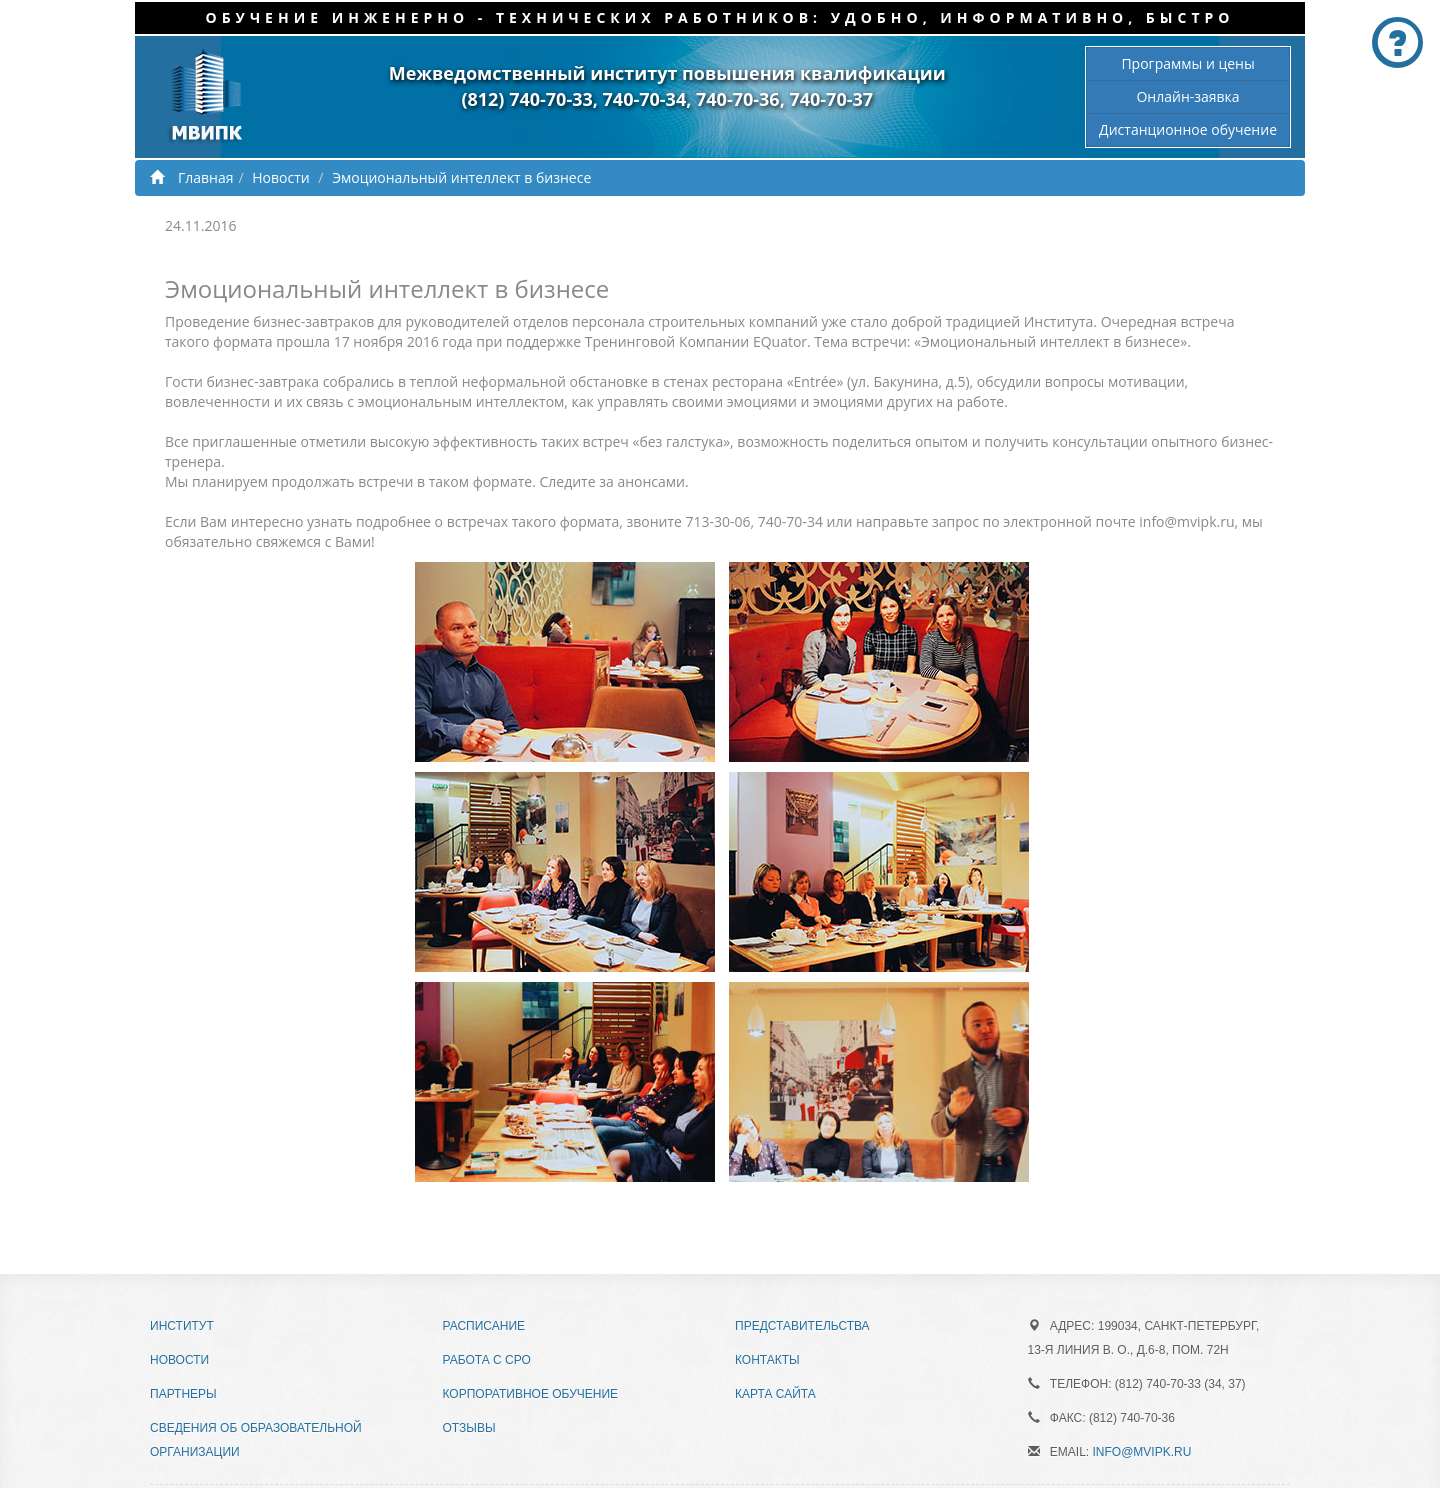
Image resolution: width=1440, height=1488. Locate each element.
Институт (182, 1326)
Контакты (767, 1360)
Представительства (802, 1326)
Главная (192, 177)
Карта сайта (775, 1394)
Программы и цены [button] (1187, 63)
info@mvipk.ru (1142, 1452)
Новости (280, 177)
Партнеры (183, 1394)
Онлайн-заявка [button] (1187, 96)
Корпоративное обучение (531, 1394)
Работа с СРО (487, 1360)
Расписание (484, 1326)
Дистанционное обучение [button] (1188, 129)
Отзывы (469, 1428)
